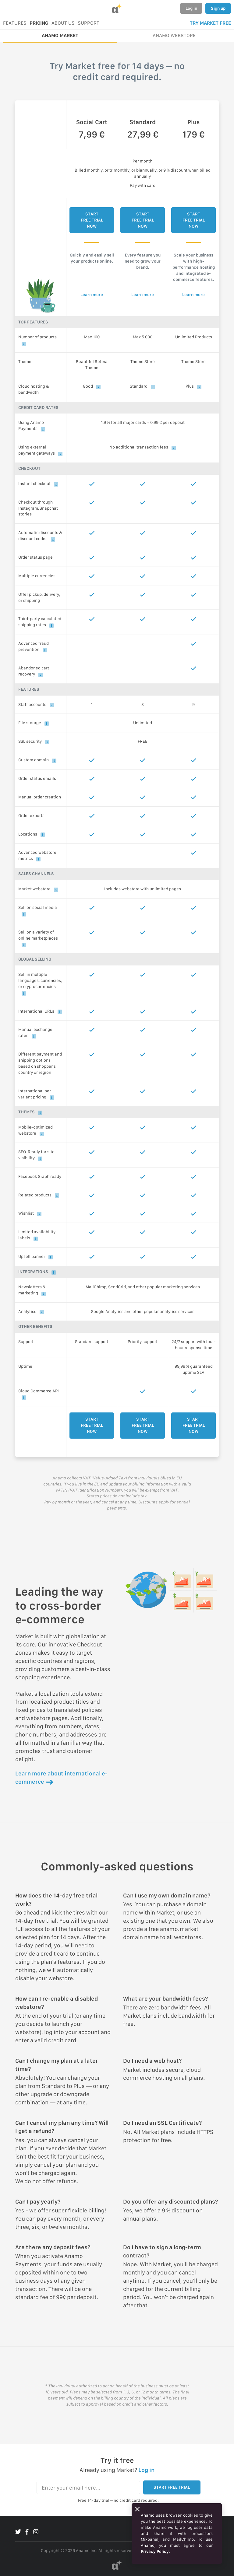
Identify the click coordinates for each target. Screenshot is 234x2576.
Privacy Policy (155, 2551)
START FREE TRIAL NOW (92, 220)
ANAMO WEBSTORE (174, 35)
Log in (191, 8)
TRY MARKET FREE (210, 23)
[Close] (137, 2509)
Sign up (218, 8)
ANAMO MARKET (60, 35)
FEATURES (15, 23)
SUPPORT (88, 23)
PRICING (39, 23)
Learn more (91, 294)
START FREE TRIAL (172, 2487)
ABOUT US (63, 23)
